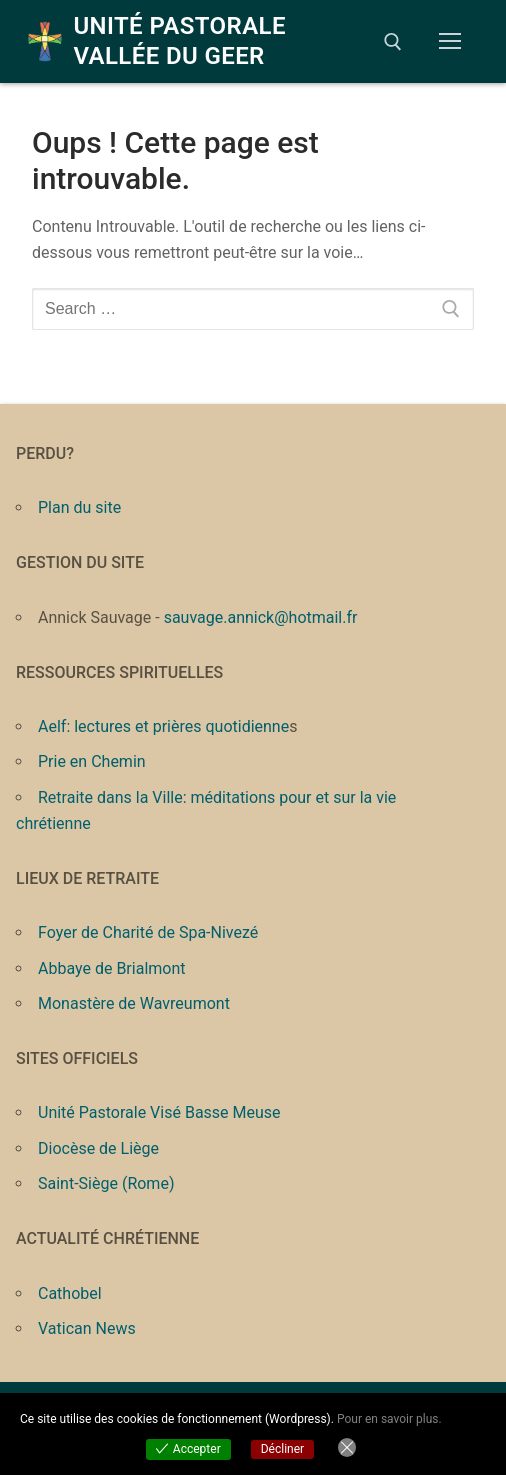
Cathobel (70, 1293)
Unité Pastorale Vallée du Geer (179, 40)
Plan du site (79, 507)
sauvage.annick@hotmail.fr (261, 617)
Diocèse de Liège (98, 1148)
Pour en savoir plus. (389, 1419)
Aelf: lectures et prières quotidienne (163, 726)
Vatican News (87, 1328)
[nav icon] (450, 42)
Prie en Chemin (92, 761)
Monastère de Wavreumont (134, 1003)
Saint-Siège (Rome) (106, 1183)
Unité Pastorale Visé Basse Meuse (159, 1112)
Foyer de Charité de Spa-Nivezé (148, 932)
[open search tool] (393, 42)
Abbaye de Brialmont (112, 968)
